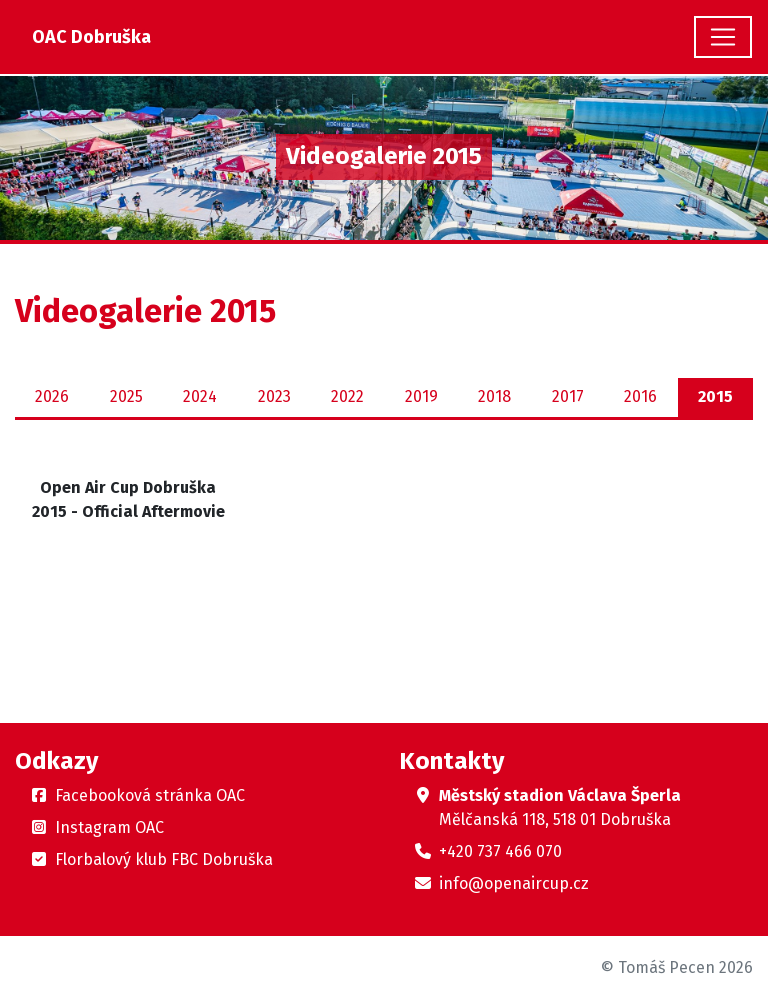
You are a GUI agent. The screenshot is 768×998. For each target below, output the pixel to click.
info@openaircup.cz (514, 883)
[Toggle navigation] (723, 37)
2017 (568, 396)
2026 (52, 396)
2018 (494, 396)
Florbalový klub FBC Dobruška (164, 859)
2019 (421, 396)
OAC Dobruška (91, 37)
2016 (640, 396)
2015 (715, 396)
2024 (200, 396)
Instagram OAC (109, 827)
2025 (126, 396)
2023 (274, 396)
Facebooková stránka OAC (150, 795)
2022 (347, 396)
